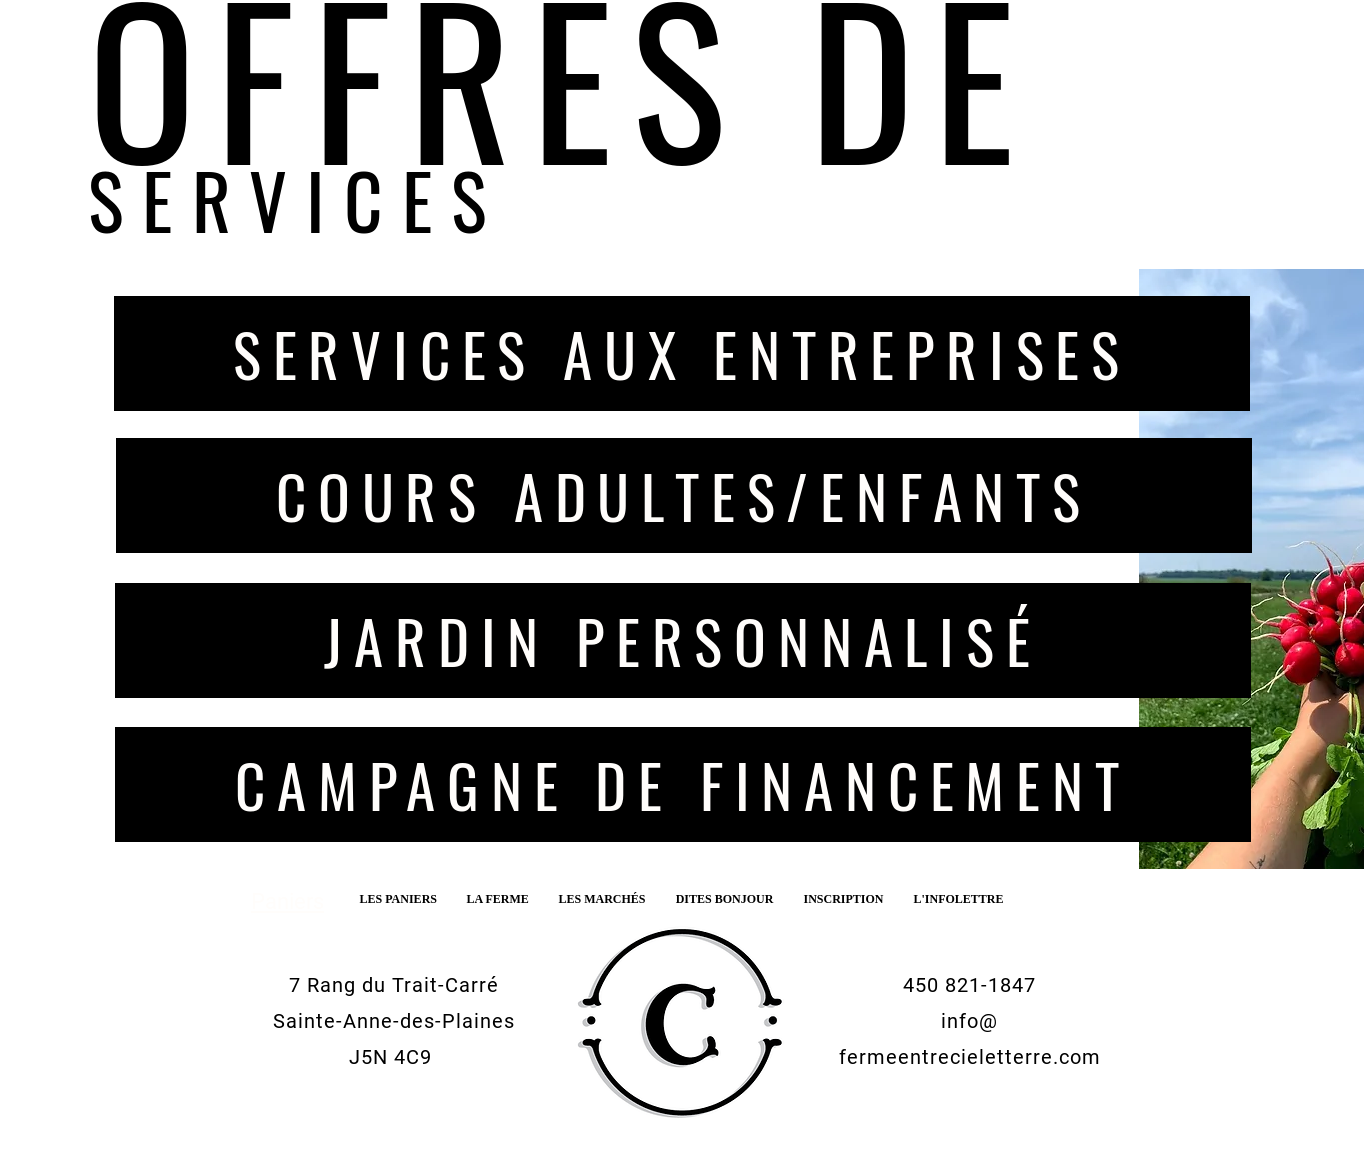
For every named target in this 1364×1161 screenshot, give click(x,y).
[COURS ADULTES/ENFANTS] (684, 495)
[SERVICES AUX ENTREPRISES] (682, 353)
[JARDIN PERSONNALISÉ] (683, 640)
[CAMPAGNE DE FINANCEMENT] (683, 784)
